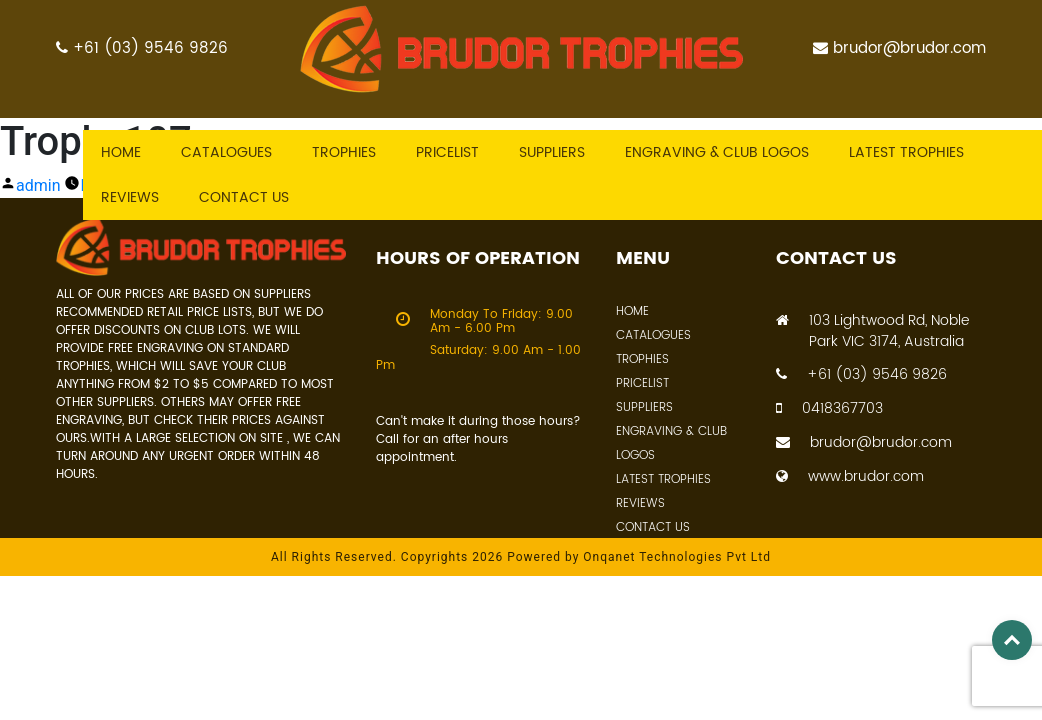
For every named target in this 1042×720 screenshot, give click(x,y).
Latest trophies (906, 152)
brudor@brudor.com (899, 48)
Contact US (244, 197)
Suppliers (552, 152)
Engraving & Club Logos (717, 152)
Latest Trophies (663, 479)
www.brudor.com (850, 476)
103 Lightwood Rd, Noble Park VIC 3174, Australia (872, 331)
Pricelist (447, 152)
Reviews (130, 197)
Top (1012, 640)
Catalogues (226, 152)
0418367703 (829, 408)
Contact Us (653, 527)
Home (121, 152)
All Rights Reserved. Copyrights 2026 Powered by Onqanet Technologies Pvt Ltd (521, 557)
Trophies (344, 152)
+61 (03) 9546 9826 (142, 48)
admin (38, 185)
